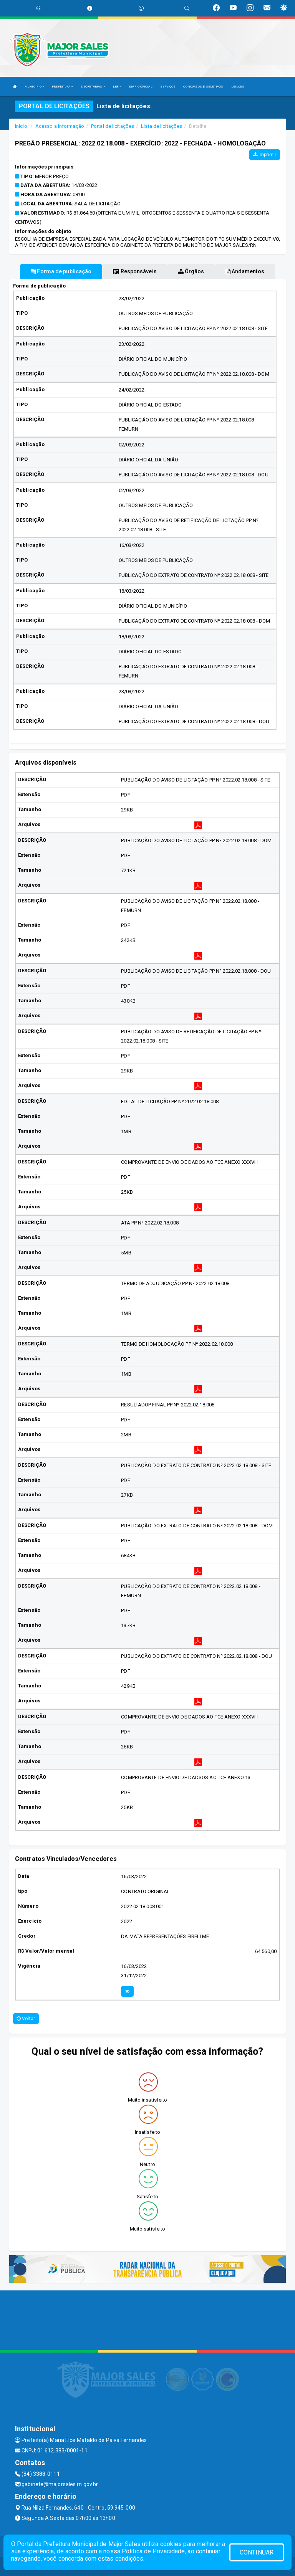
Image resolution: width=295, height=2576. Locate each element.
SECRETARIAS (93, 86)
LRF (117, 86)
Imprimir (264, 154)
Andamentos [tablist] (245, 271)
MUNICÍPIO (34, 86)
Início (21, 126)
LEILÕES (238, 86)
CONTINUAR (256, 2552)
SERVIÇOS (168, 86)
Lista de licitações (161, 126)
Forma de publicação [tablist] (61, 271)
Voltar (26, 2018)
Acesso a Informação (59, 126)
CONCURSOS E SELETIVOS (203, 86)
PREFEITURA (62, 86)
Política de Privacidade (153, 2551)
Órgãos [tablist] (191, 271)
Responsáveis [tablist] (134, 271)
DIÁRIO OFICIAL (140, 86)
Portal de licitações (112, 126)
